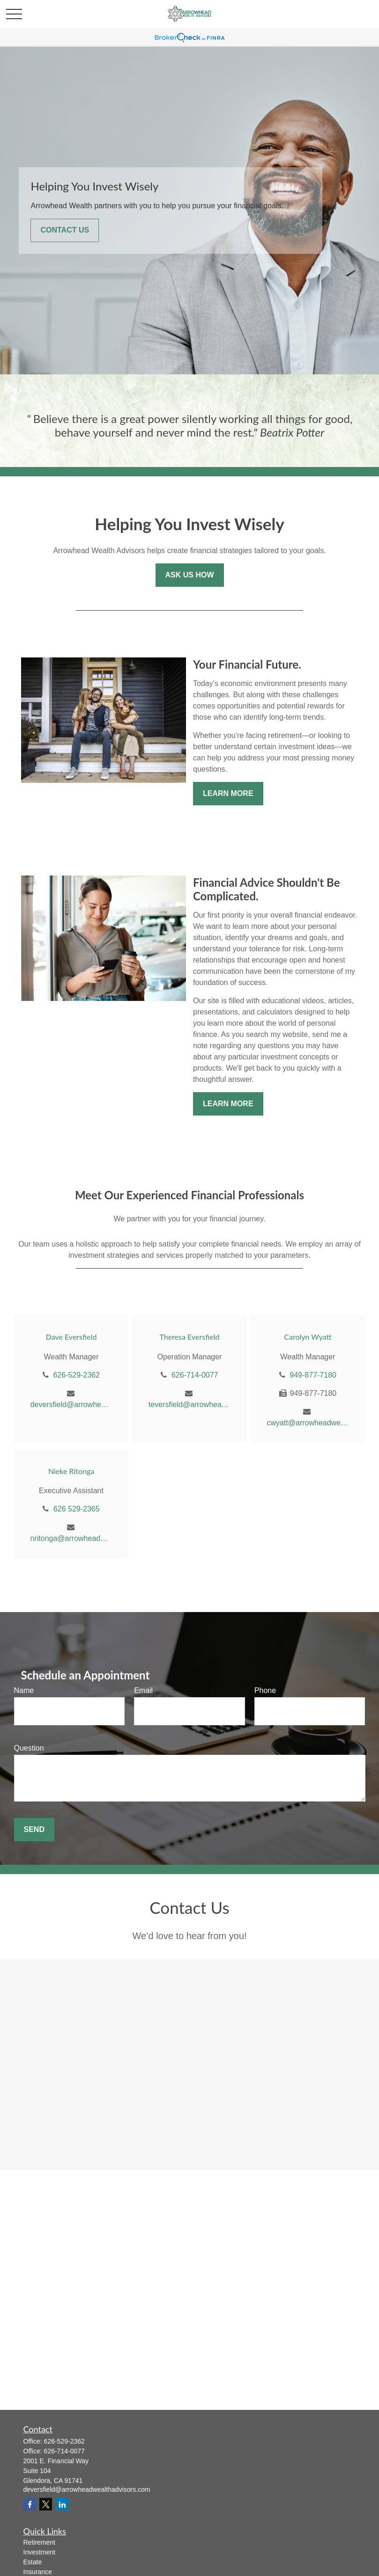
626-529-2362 (76, 1375)
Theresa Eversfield (189, 1336)
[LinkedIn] (62, 2504)
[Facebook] (29, 2504)
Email (143, 1690)
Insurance (37, 2572)
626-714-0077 (194, 1375)
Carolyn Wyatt (307, 1336)
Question (29, 1748)
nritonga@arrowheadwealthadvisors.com (71, 1538)
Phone (265, 1690)
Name (24, 1690)
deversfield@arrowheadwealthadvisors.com (71, 1404)
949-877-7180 (313, 1375)
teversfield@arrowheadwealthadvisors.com (189, 1404)
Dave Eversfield (71, 1336)
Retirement (39, 2542)
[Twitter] (45, 2504)
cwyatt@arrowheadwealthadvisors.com (308, 1423)
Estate (32, 2562)
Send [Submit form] (34, 1829)
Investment (39, 2552)
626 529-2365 (76, 1509)
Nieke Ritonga (71, 1471)
